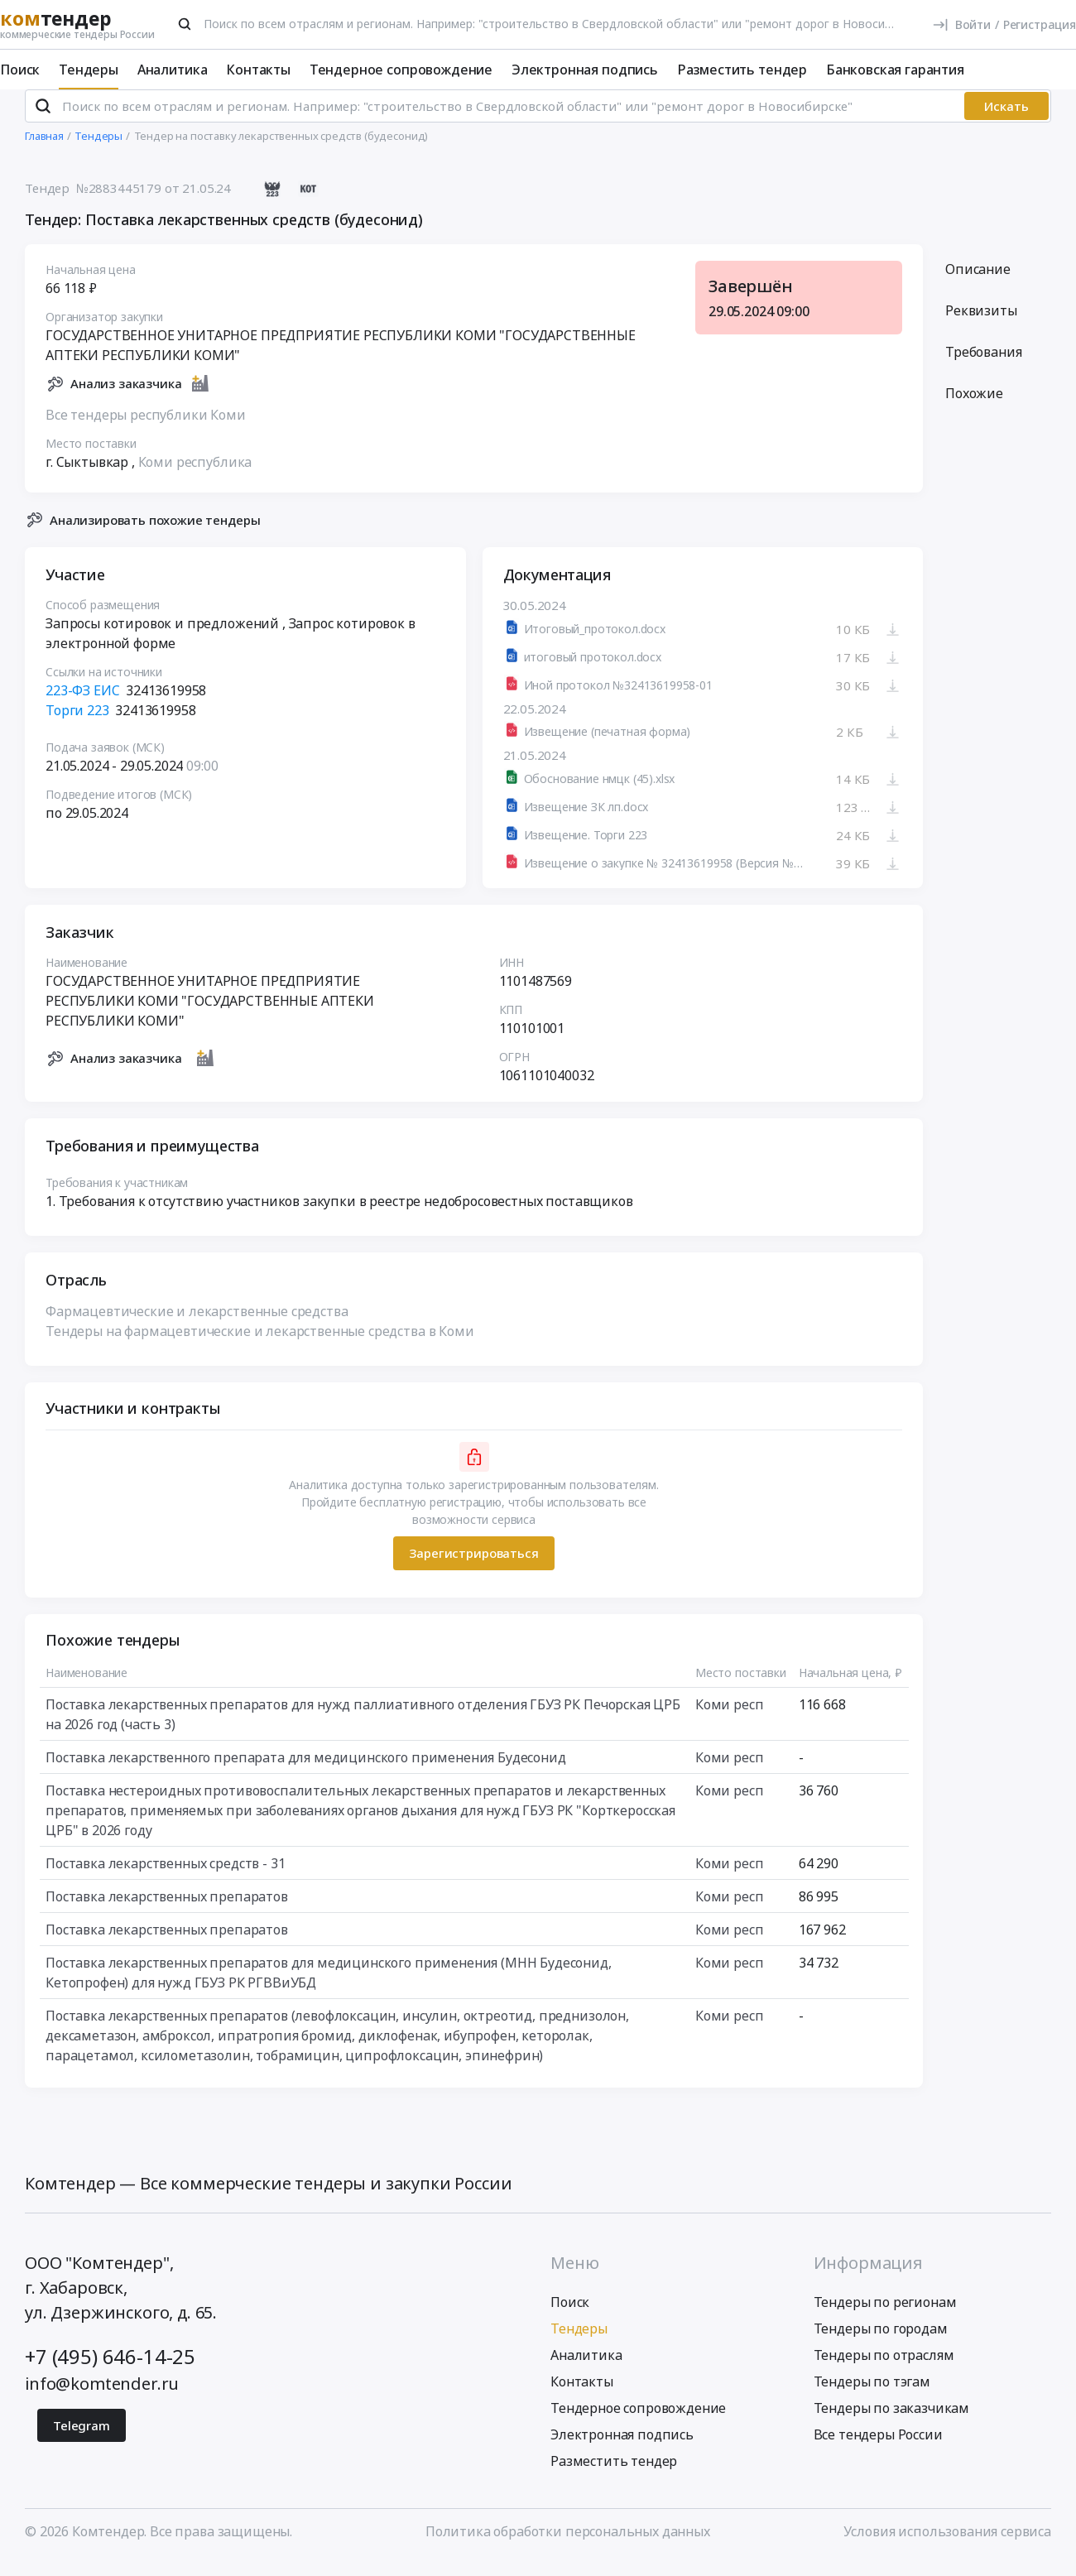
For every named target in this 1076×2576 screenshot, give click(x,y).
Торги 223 (77, 725)
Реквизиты (981, 324)
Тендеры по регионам (885, 2316)
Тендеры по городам (881, 2342)
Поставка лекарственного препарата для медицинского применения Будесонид (306, 1771)
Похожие (974, 407)
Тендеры (88, 69)
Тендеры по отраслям (884, 2369)
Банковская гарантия (895, 69)
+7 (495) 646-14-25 (110, 2370)
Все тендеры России (878, 2448)
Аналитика (172, 69)
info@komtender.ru (102, 2397)
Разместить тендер (742, 69)
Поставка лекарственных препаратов (167, 1910)
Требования (983, 366)
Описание (978, 283)
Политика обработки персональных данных (567, 2545)
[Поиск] (184, 24)
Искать (1006, 120)
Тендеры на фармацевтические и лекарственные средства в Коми (260, 1345)
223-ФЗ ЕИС (82, 705)
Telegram (81, 2439)
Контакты (258, 69)
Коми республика (195, 476)
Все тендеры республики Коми (146, 429)
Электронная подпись (585, 69)
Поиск (20, 69)
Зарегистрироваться (473, 1568)
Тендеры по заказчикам (892, 2422)
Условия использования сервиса (947, 2545)
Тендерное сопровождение (401, 69)
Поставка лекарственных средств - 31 (165, 1877)
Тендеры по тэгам (872, 2395)
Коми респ (729, 1718)
